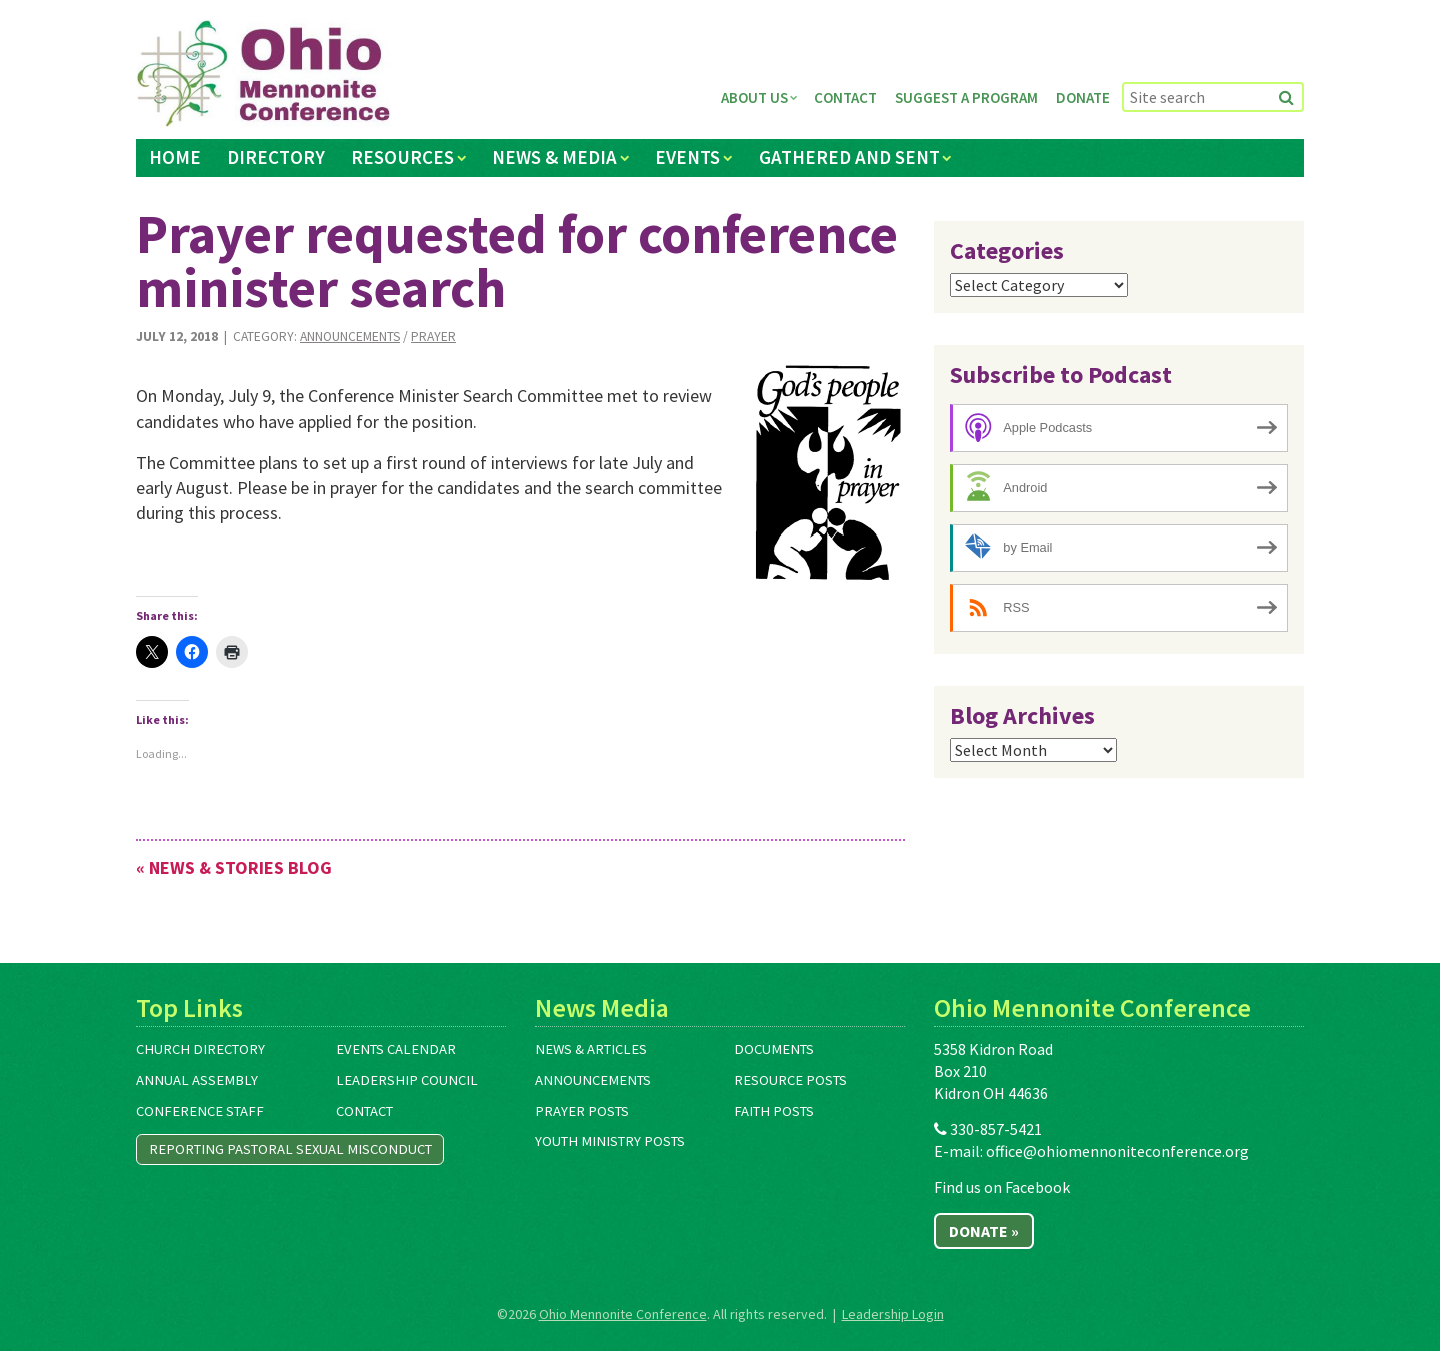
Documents (774, 1049)
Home (175, 157)
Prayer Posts (582, 1111)
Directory (276, 157)
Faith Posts (774, 1111)
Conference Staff (200, 1111)
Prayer (433, 336)
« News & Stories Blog (234, 867)
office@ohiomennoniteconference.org (1117, 1151)
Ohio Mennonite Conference (623, 1314)
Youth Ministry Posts (610, 1141)
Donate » (984, 1231)
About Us (754, 97)
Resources (402, 157)
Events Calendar (396, 1049)
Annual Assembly (197, 1080)
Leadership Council (407, 1080)
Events (687, 157)
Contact (845, 97)
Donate (1083, 97)
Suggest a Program (966, 97)
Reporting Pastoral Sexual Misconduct (290, 1149)
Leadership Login (893, 1314)
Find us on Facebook (1002, 1187)
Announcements (350, 336)
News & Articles (591, 1049)
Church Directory (200, 1049)
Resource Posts (790, 1080)
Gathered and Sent (849, 157)
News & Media (554, 157)
